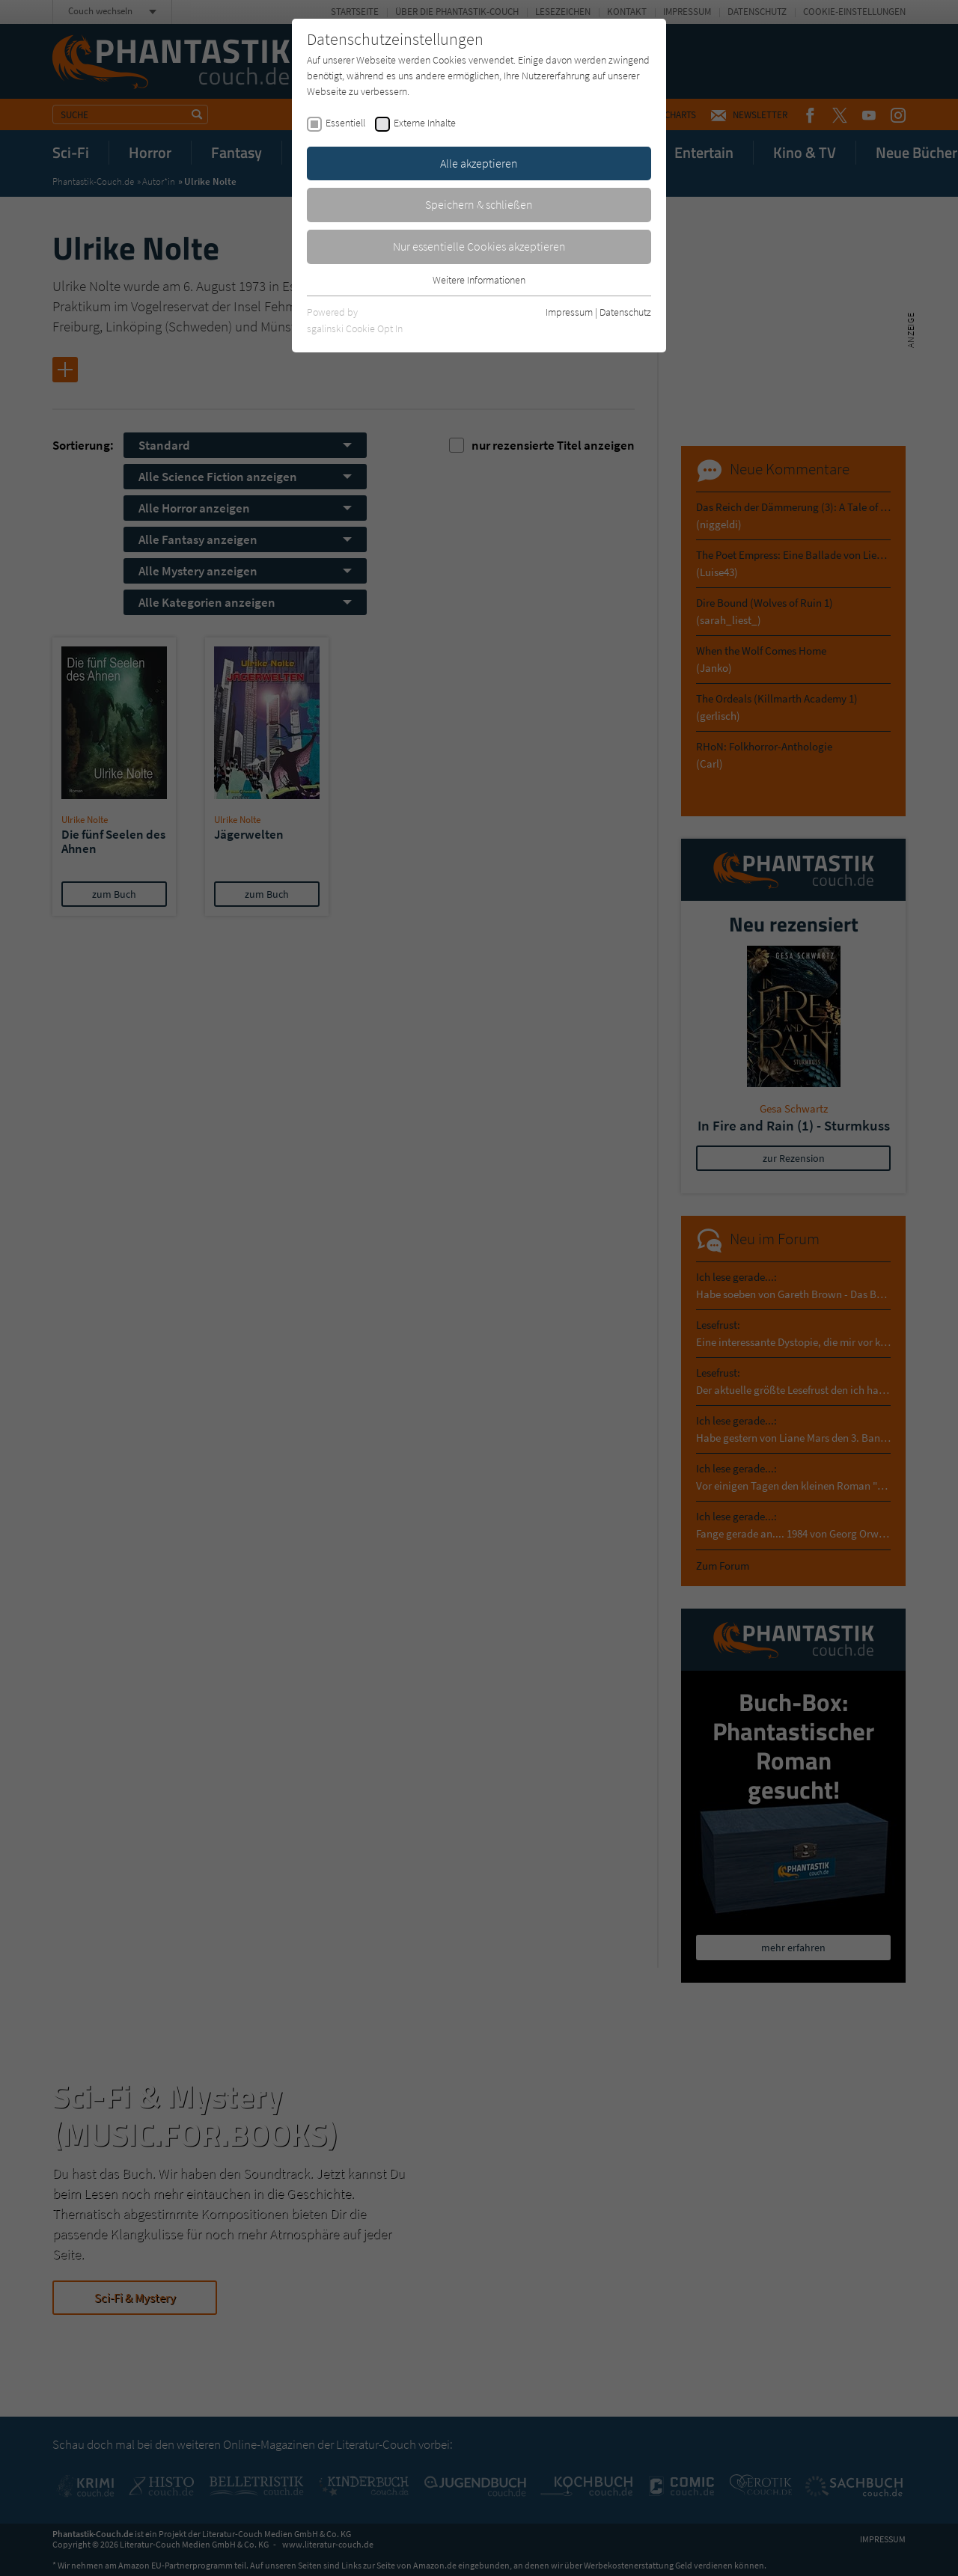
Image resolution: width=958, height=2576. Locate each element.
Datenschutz (625, 312)
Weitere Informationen (479, 280)
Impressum (569, 312)
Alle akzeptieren (479, 163)
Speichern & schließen (479, 204)
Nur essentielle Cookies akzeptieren (479, 246)
